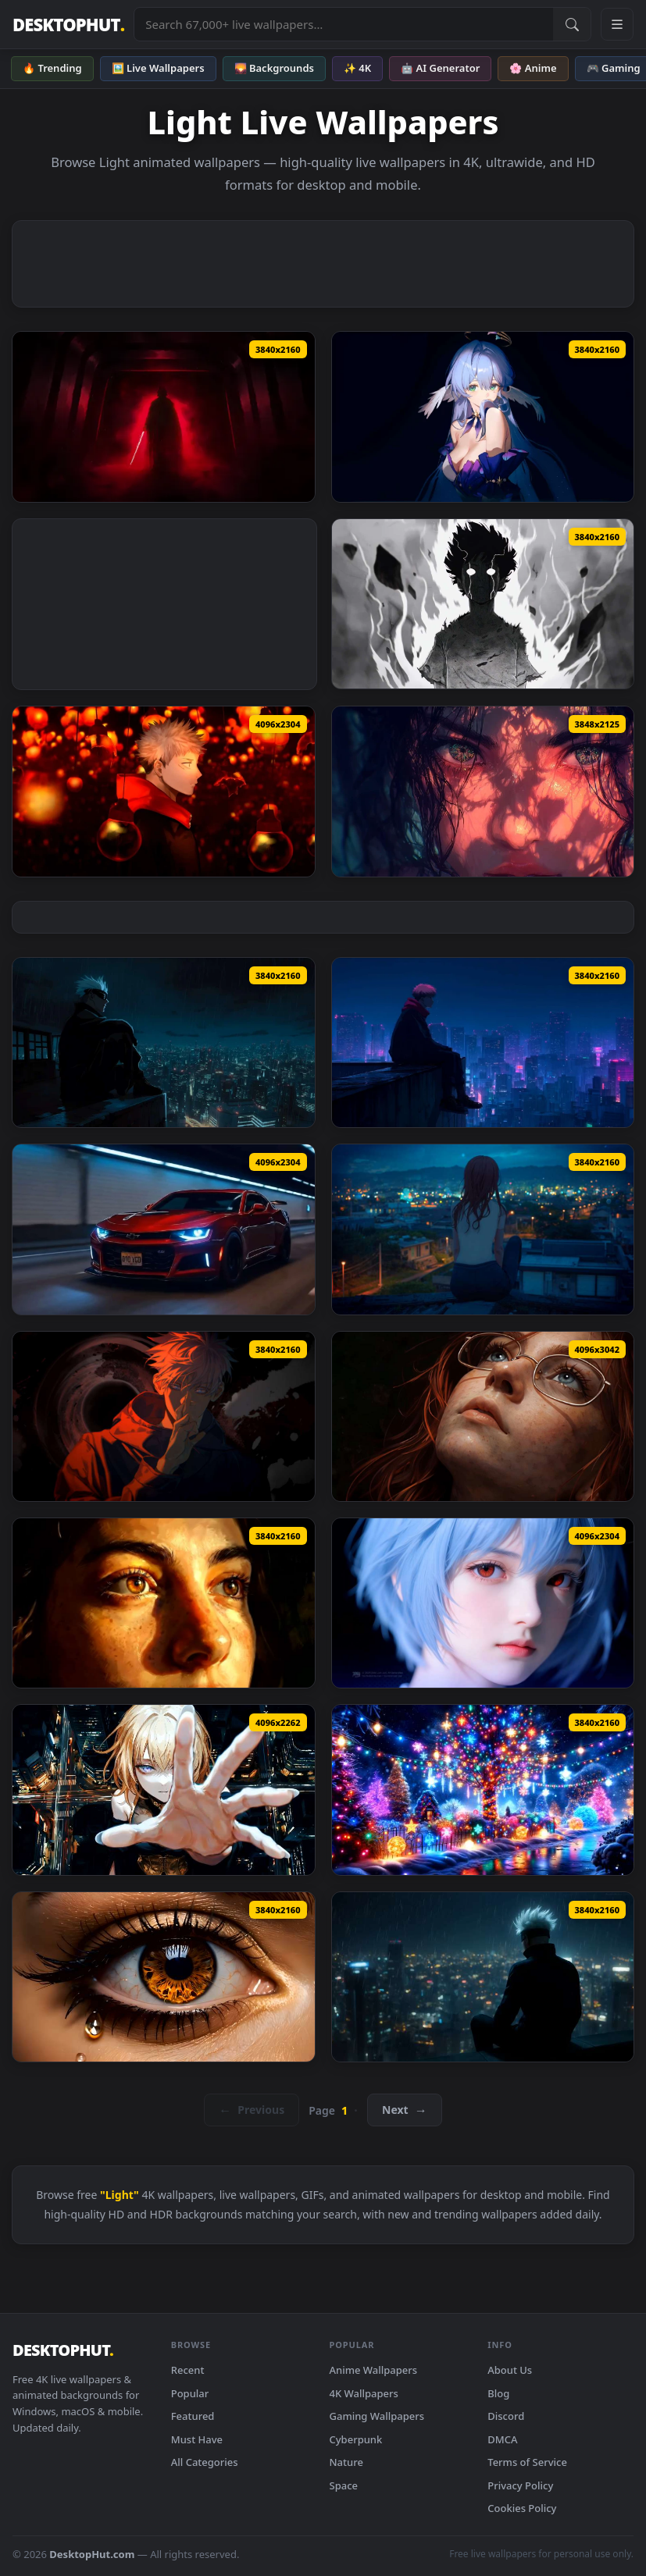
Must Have (197, 2439)
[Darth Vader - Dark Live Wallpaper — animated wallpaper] (164, 416)
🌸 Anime (532, 68)
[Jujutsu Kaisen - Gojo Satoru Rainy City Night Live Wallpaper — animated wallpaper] (164, 1042)
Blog (498, 2393)
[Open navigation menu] (617, 24)
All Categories (204, 2462)
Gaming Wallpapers (377, 2416)
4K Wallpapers (364, 2393)
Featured (193, 2416)
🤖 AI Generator (440, 68)
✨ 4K (357, 68)
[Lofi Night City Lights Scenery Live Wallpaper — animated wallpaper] (483, 1229)
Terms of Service (527, 2462)
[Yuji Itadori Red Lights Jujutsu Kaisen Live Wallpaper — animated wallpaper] (164, 791)
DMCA (502, 2439)
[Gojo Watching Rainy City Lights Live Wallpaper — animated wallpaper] (483, 1976)
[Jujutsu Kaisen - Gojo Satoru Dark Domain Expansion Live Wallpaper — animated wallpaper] (164, 1416)
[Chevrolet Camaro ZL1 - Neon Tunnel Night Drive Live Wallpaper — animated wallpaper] (164, 1229)
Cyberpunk (356, 2439)
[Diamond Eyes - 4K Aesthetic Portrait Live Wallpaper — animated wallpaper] (483, 791)
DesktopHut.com (91, 2554)
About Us (509, 2370)
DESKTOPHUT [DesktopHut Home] (68, 24)
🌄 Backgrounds (274, 68)
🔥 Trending (52, 68)
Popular (190, 2393)
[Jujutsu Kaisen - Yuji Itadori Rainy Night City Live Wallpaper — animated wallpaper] (483, 1042)
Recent (188, 2370)
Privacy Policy (520, 2485)
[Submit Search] (572, 24)
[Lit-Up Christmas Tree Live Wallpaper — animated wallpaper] (483, 1789)
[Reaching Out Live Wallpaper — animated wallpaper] (164, 1789)
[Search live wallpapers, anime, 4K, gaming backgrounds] (343, 24)
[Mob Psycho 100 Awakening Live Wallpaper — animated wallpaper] (483, 603)
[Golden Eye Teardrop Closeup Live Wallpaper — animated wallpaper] (164, 1976)
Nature (346, 2462)
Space (344, 2485)
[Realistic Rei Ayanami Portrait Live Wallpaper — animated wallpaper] (483, 1602)
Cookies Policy (521, 2508)
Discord (505, 2416)
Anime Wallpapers (374, 2370)
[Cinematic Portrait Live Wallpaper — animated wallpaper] (483, 1416)
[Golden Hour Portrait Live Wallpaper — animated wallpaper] (164, 1602)
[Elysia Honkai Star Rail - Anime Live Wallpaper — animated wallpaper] (483, 416)
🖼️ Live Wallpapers (158, 68)
